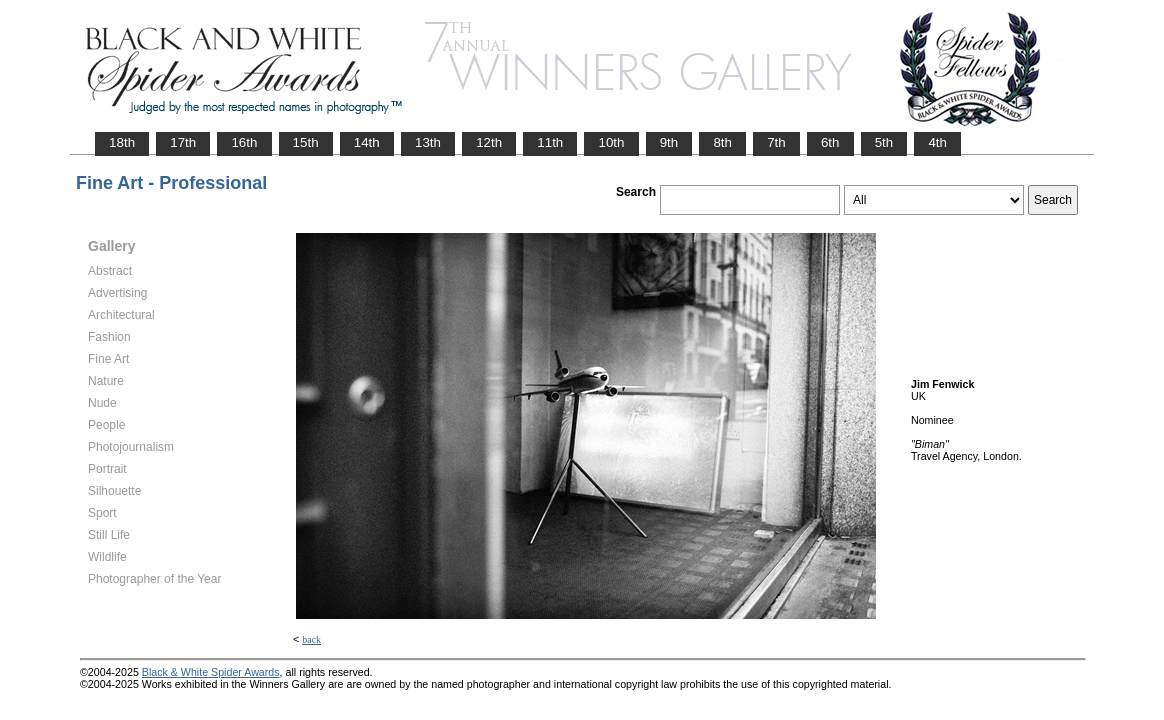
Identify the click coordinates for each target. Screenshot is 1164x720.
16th (244, 142)
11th (550, 142)
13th (428, 142)
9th (669, 142)
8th (722, 142)
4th (937, 142)
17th (183, 142)
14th (367, 142)
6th (830, 142)
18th (122, 142)
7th (776, 142)
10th (611, 142)
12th (489, 142)
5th (884, 142)
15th (306, 142)
